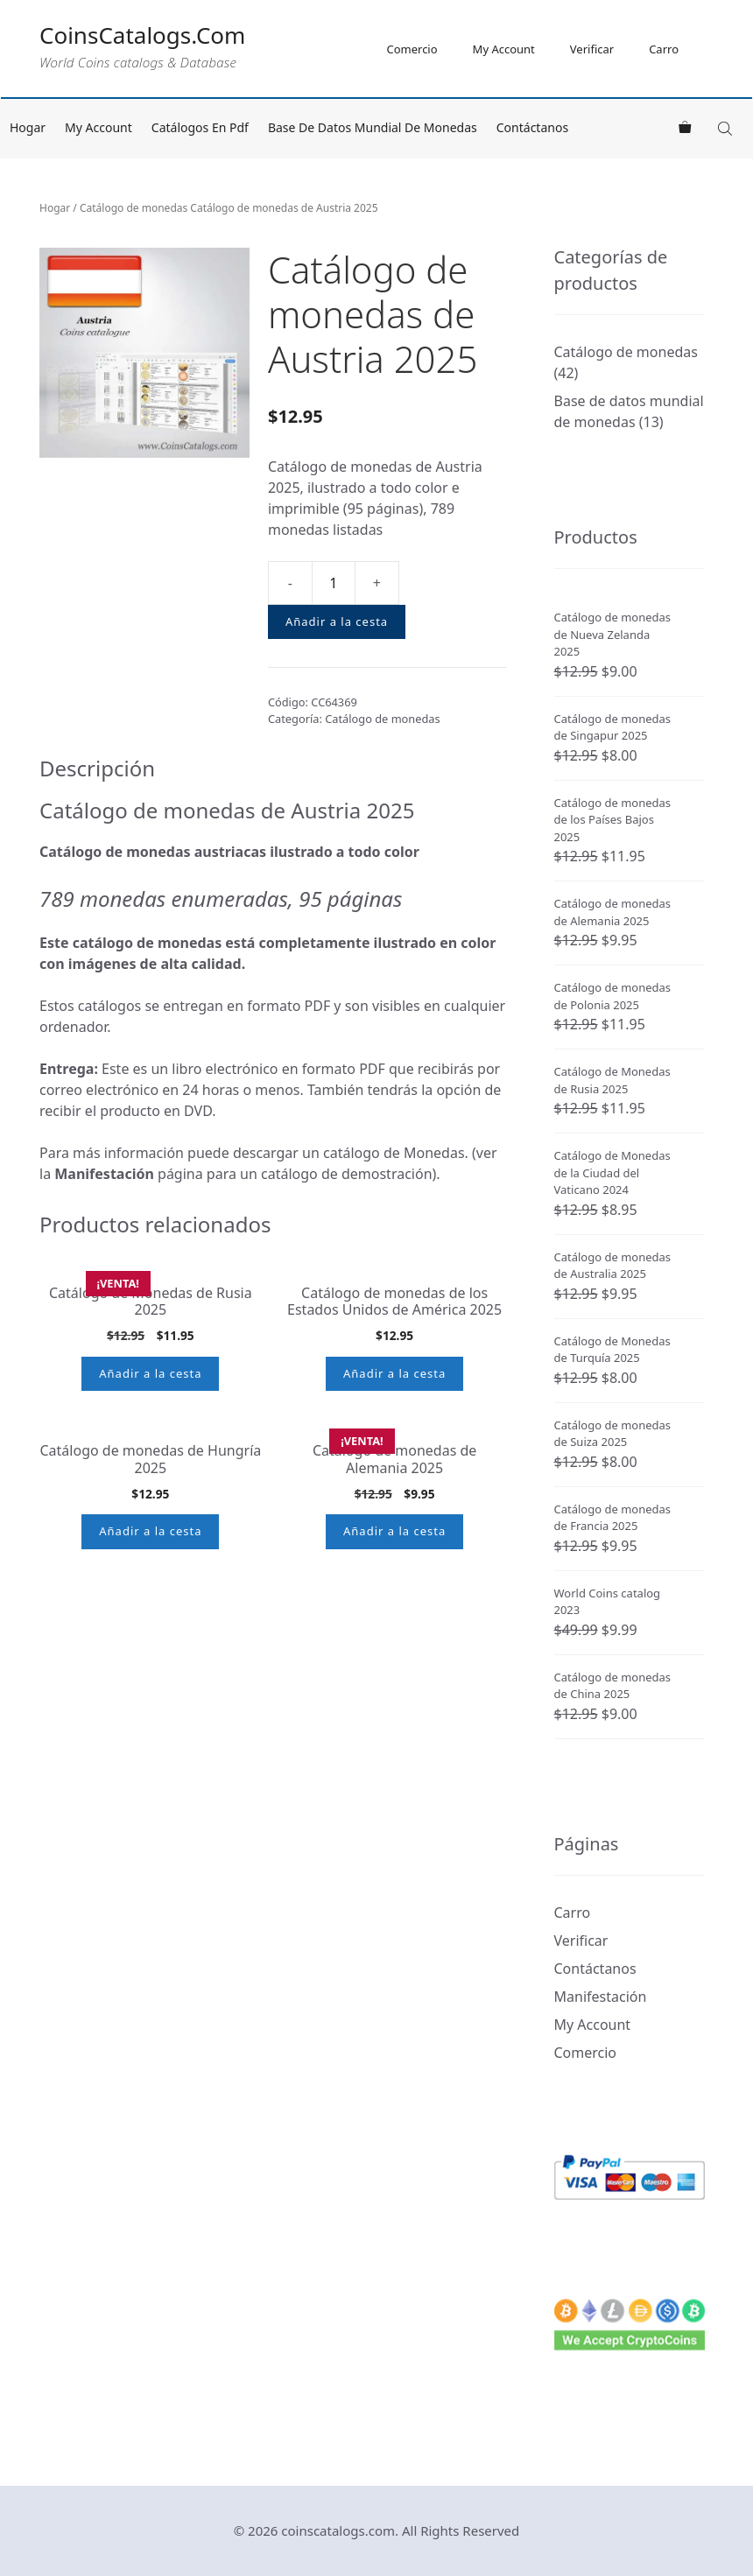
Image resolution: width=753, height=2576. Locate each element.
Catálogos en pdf (200, 127)
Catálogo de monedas (133, 207)
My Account (504, 49)
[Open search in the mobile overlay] (726, 128)
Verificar (592, 49)
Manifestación (600, 1996)
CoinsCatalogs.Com (142, 35)
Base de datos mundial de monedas (372, 127)
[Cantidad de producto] (333, 583)
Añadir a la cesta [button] (150, 1486)
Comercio (411, 49)
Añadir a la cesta (336, 621)
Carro (664, 49)
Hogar (28, 127)
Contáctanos (532, 127)
